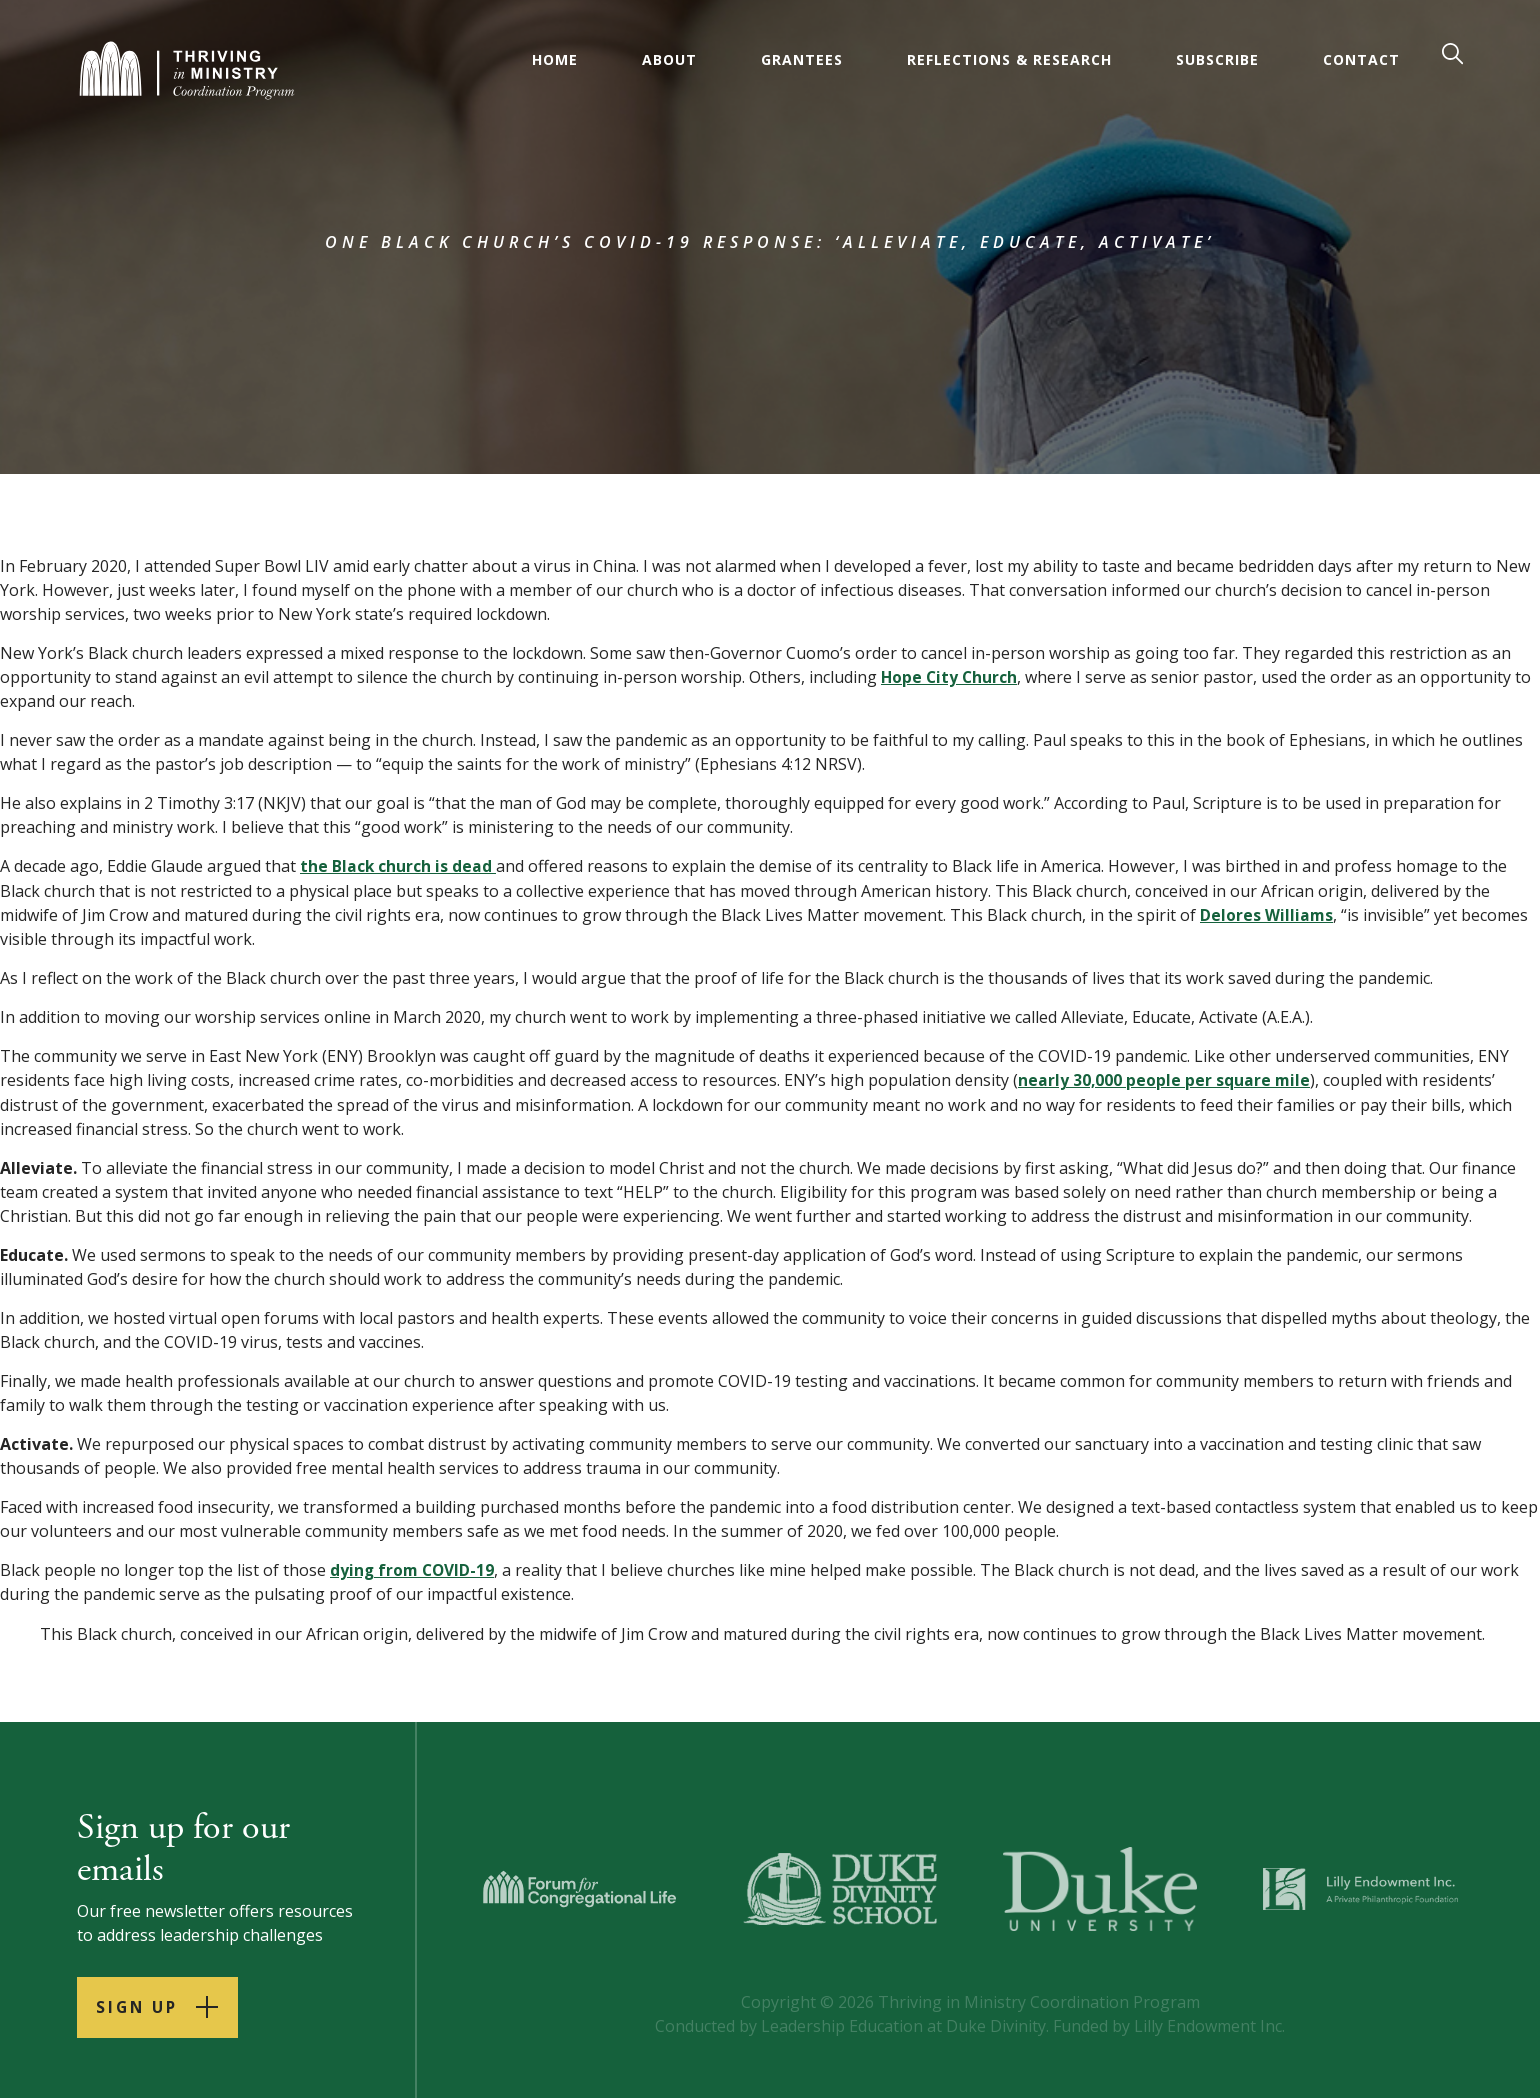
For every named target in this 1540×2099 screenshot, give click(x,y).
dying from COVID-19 (414, 1568)
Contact (1362, 59)
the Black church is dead (398, 866)
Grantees (803, 59)
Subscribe (1218, 59)
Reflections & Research (1010, 59)
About (670, 59)
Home (556, 59)
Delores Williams (1267, 914)
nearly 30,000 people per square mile (1165, 1079)
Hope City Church (950, 677)
